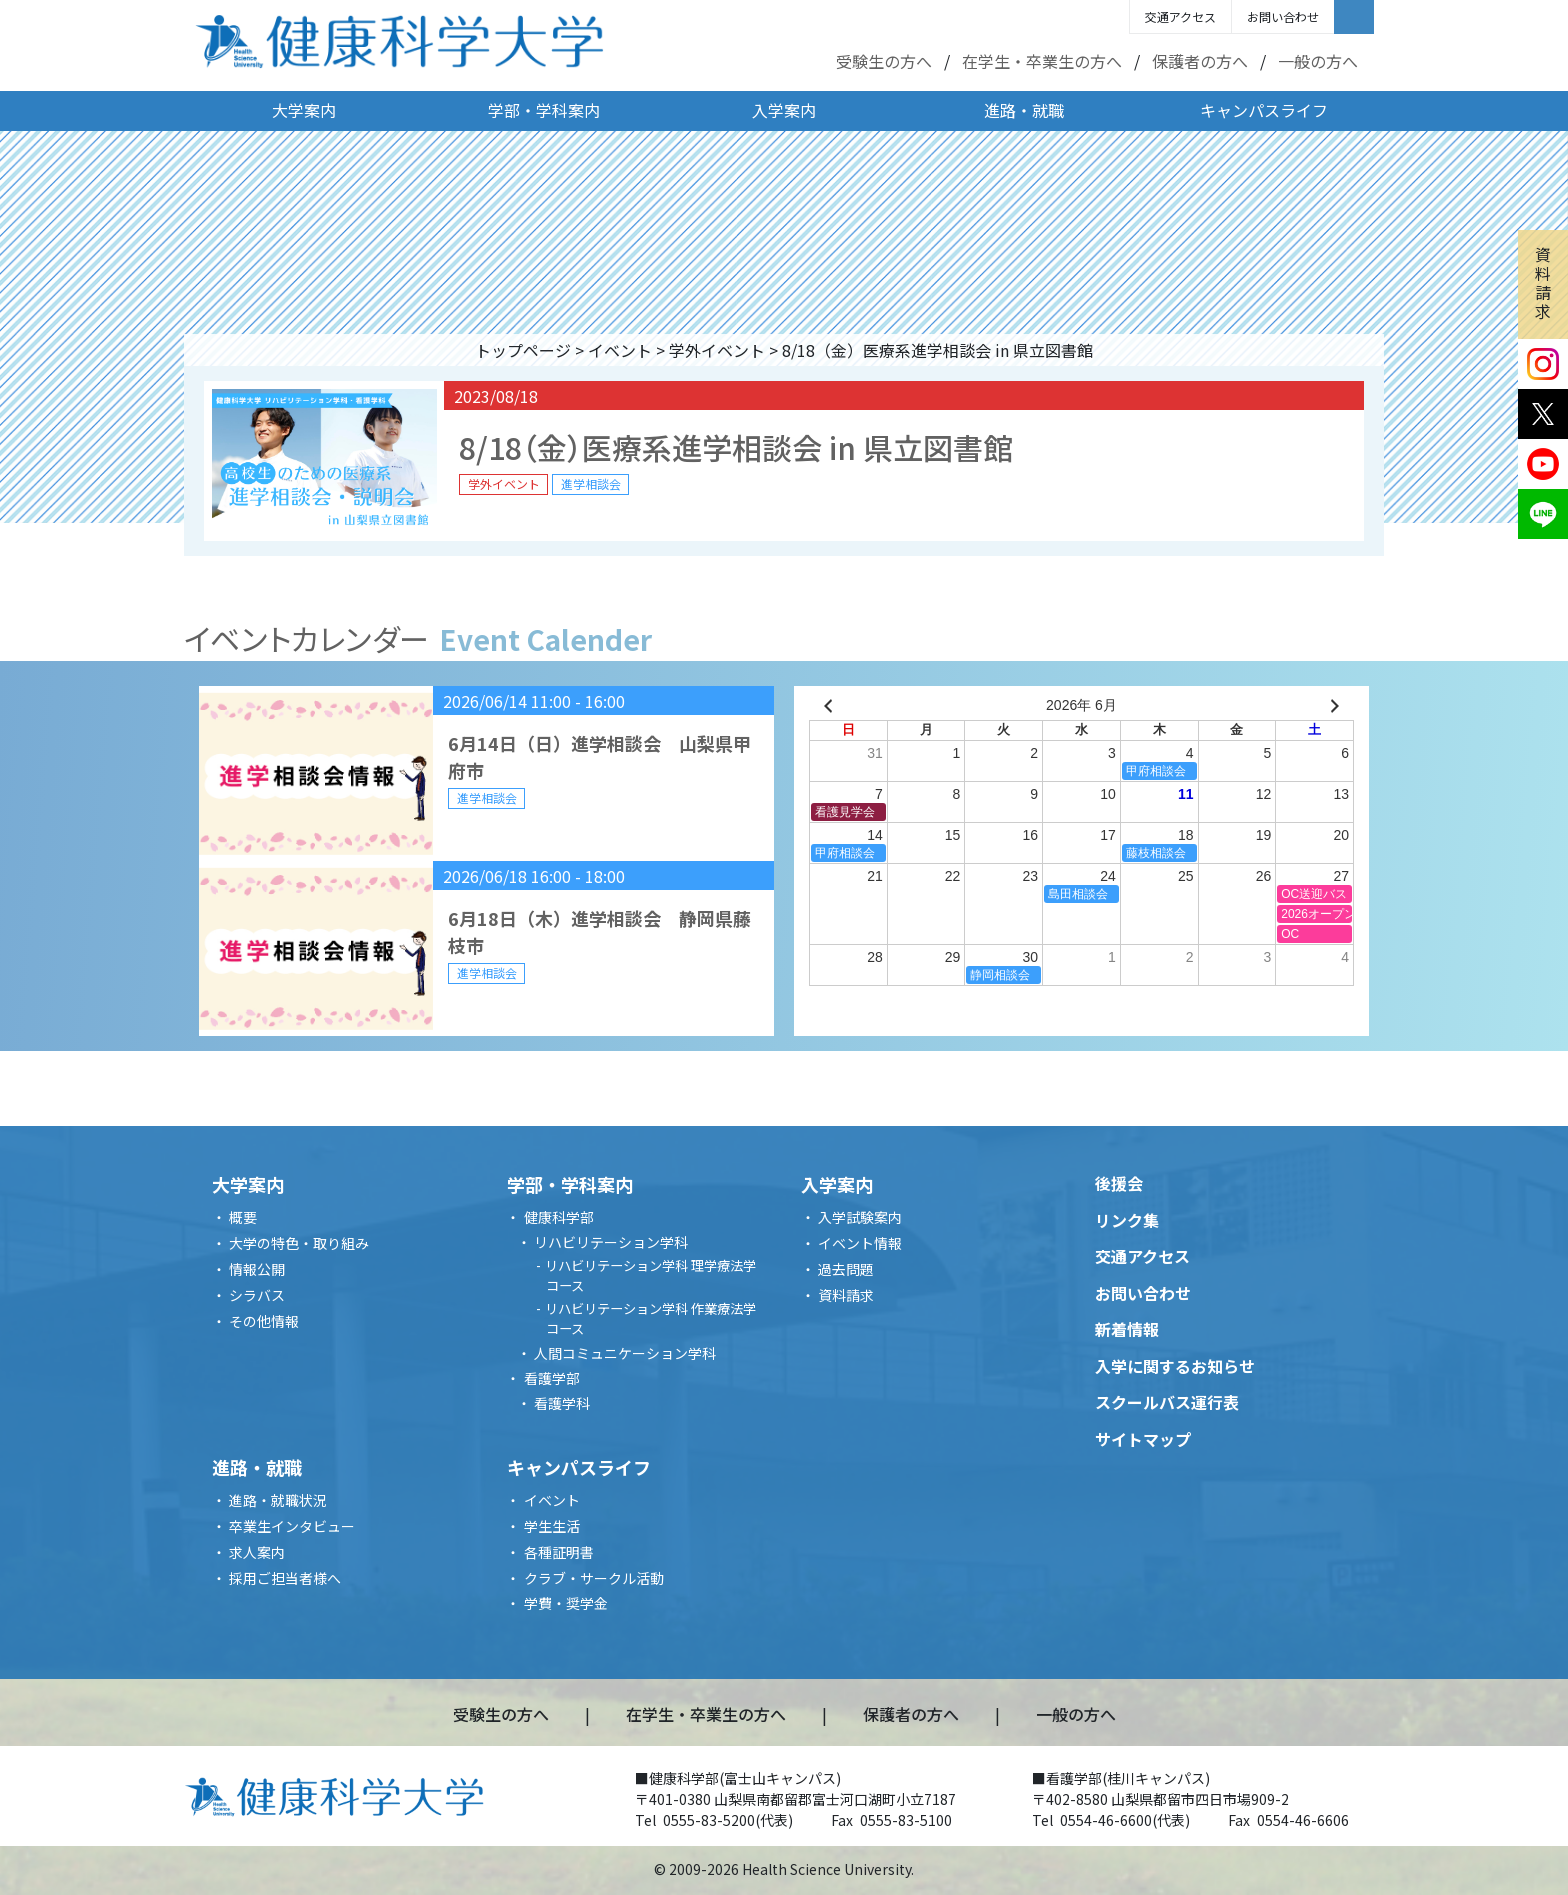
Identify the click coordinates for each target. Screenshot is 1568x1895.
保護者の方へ (1200, 61)
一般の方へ (1318, 61)
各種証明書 (559, 1552)
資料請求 (1543, 283)
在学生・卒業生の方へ (1042, 61)
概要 (243, 1217)
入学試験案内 (860, 1217)
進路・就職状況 (278, 1500)
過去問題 (846, 1269)
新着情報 (1127, 1329)
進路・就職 (1024, 110)
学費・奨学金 (566, 1603)
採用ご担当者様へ (285, 1578)
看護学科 (562, 1403)
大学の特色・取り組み (299, 1243)
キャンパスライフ (1264, 110)
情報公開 (257, 1269)
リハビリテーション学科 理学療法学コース (650, 1275)
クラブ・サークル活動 (594, 1578)
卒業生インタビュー (292, 1526)
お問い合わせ (1283, 16)
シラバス (257, 1295)
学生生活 (552, 1526)
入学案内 (784, 110)
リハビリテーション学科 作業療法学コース (650, 1318)
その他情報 (264, 1321)
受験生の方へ (884, 61)
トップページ (523, 350)
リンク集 (1127, 1220)
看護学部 (552, 1378)
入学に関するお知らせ (1175, 1366)
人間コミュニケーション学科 (625, 1353)
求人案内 (257, 1552)
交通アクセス (1180, 16)
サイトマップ (1143, 1439)
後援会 (1119, 1183)
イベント (620, 350)
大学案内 (304, 110)
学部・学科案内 (544, 110)
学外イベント (717, 350)
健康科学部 (559, 1217)
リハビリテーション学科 (611, 1242)
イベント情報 (860, 1243)
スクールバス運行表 (1167, 1402)
